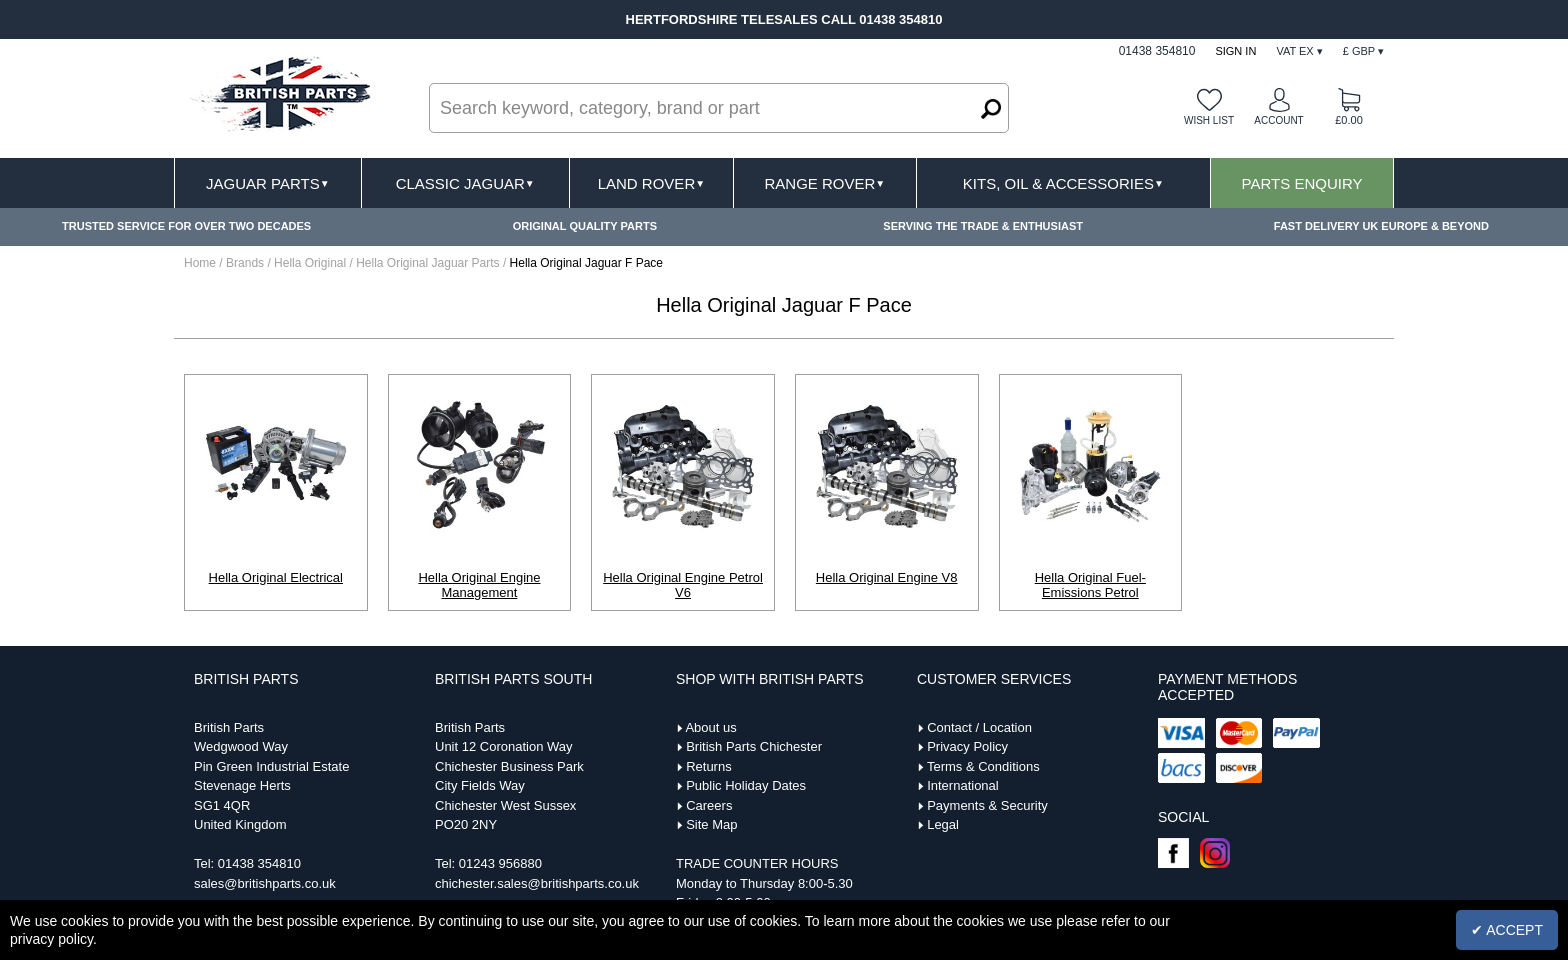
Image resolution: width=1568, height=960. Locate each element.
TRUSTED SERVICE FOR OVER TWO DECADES (186, 226)
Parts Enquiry (1302, 183)
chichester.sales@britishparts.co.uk (537, 883)
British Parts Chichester (754, 746)
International (963, 785)
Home (200, 263)
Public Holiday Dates (746, 785)
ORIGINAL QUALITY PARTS (585, 226)
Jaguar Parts (268, 183)
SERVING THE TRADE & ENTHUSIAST (983, 226)
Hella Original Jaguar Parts (429, 263)
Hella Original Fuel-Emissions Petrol (1090, 585)
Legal (943, 824)
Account (1278, 120)
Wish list (1209, 120)
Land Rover (651, 183)
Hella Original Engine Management (479, 585)
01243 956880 (500, 863)
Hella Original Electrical (276, 577)
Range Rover (824, 183)
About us (710, 727)
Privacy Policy (967, 746)
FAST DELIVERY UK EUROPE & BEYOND (1381, 226)
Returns (709, 766)
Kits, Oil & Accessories (1063, 183)
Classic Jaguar (465, 183)
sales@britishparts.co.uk (265, 883)
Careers (709, 805)
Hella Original (311, 263)
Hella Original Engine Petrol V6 (683, 585)
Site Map (711, 824)
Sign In (1235, 51)
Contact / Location (979, 727)
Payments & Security (987, 805)
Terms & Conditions (983, 766)
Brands (245, 263)
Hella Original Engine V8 (887, 577)
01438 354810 (259, 863)
